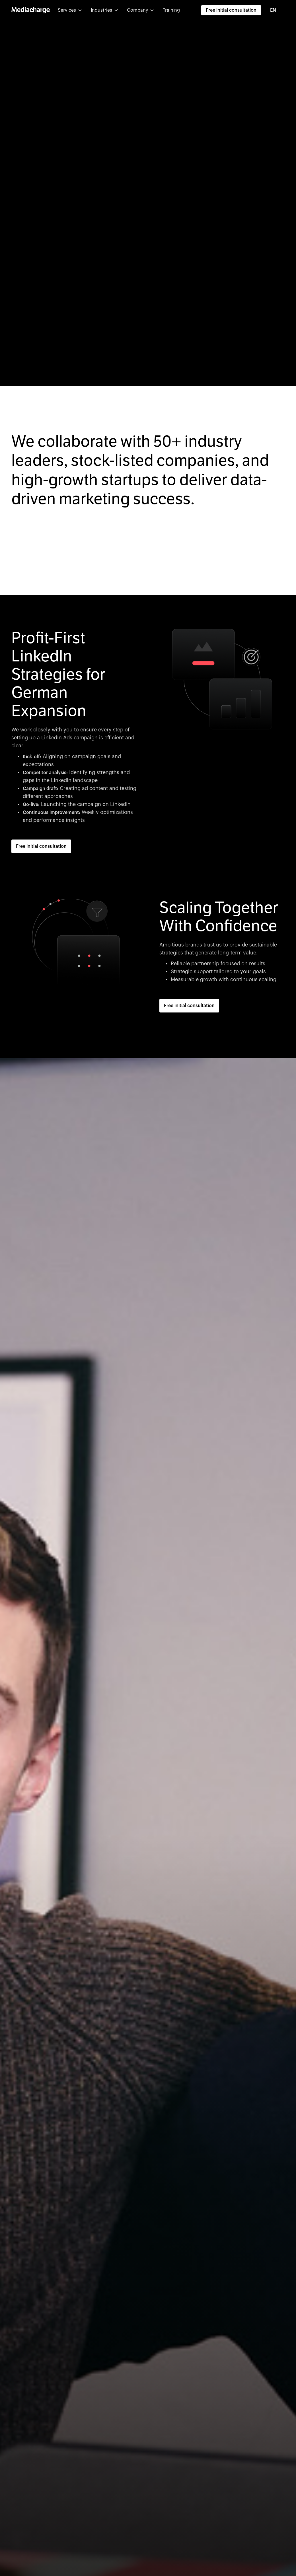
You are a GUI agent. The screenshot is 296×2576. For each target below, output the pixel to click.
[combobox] (276, 10)
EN (273, 10)
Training (171, 10)
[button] (69, 10)
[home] (30, 10)
